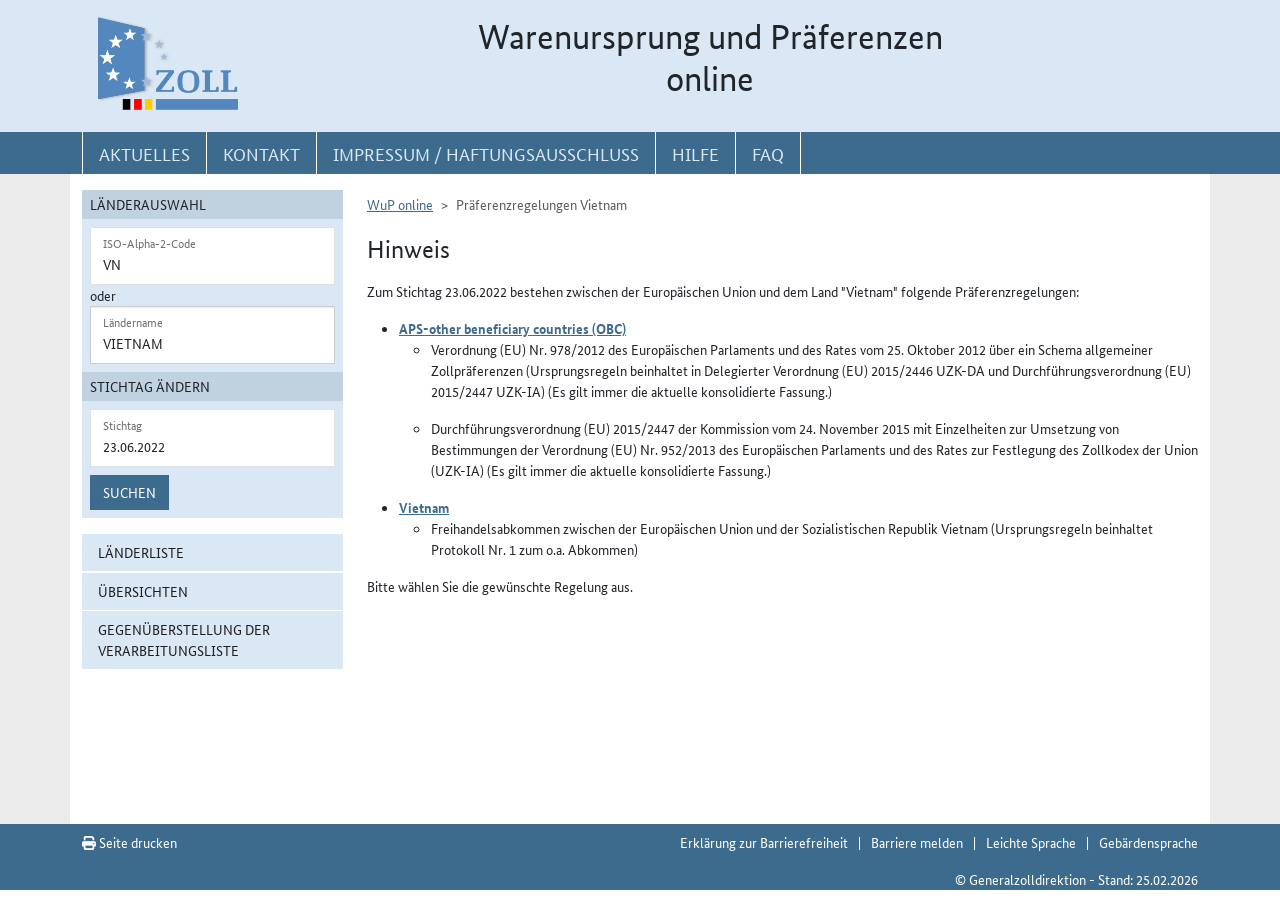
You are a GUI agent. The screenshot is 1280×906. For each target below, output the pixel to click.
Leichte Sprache (1031, 842)
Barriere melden (917, 842)
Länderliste (141, 552)
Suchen (129, 492)
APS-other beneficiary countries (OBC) (512, 328)
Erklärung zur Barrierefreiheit (764, 842)
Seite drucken (129, 842)
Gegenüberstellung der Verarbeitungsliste (184, 639)
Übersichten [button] (143, 591)
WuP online (400, 204)
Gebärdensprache (1148, 842)
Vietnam (424, 507)
